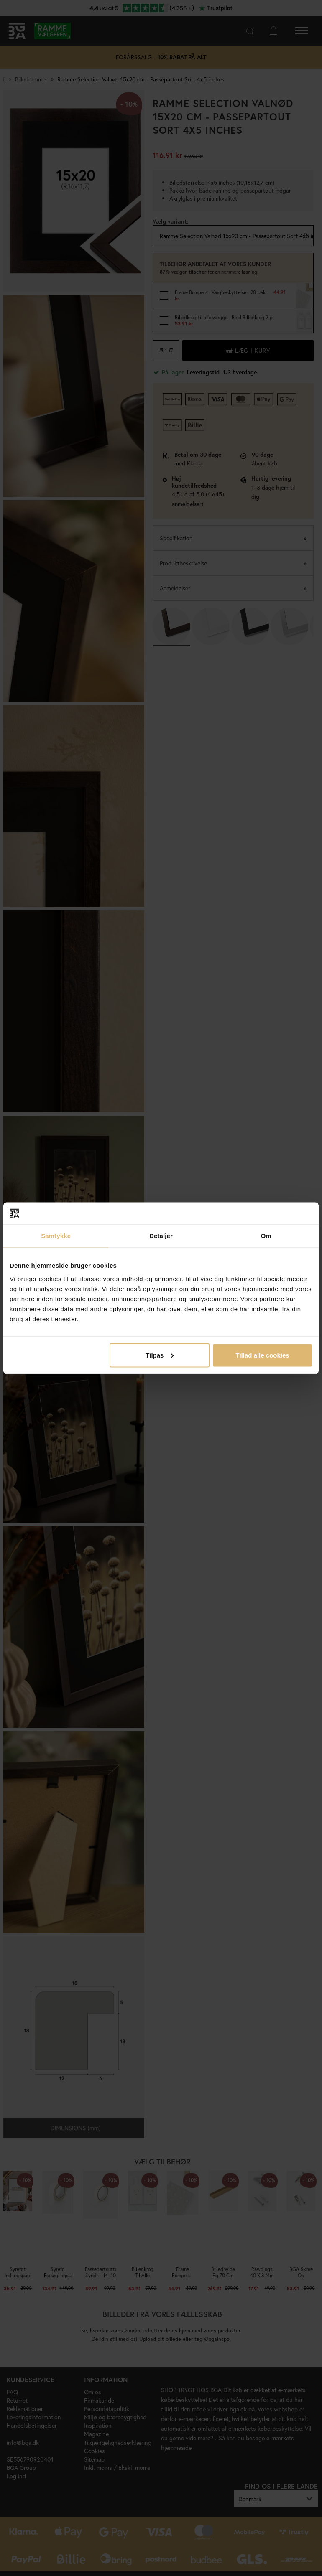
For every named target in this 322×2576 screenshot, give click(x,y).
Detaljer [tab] (161, 1235)
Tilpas (160, 1354)
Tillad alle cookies (262, 1354)
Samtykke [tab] (56, 1235)
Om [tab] (266, 1235)
